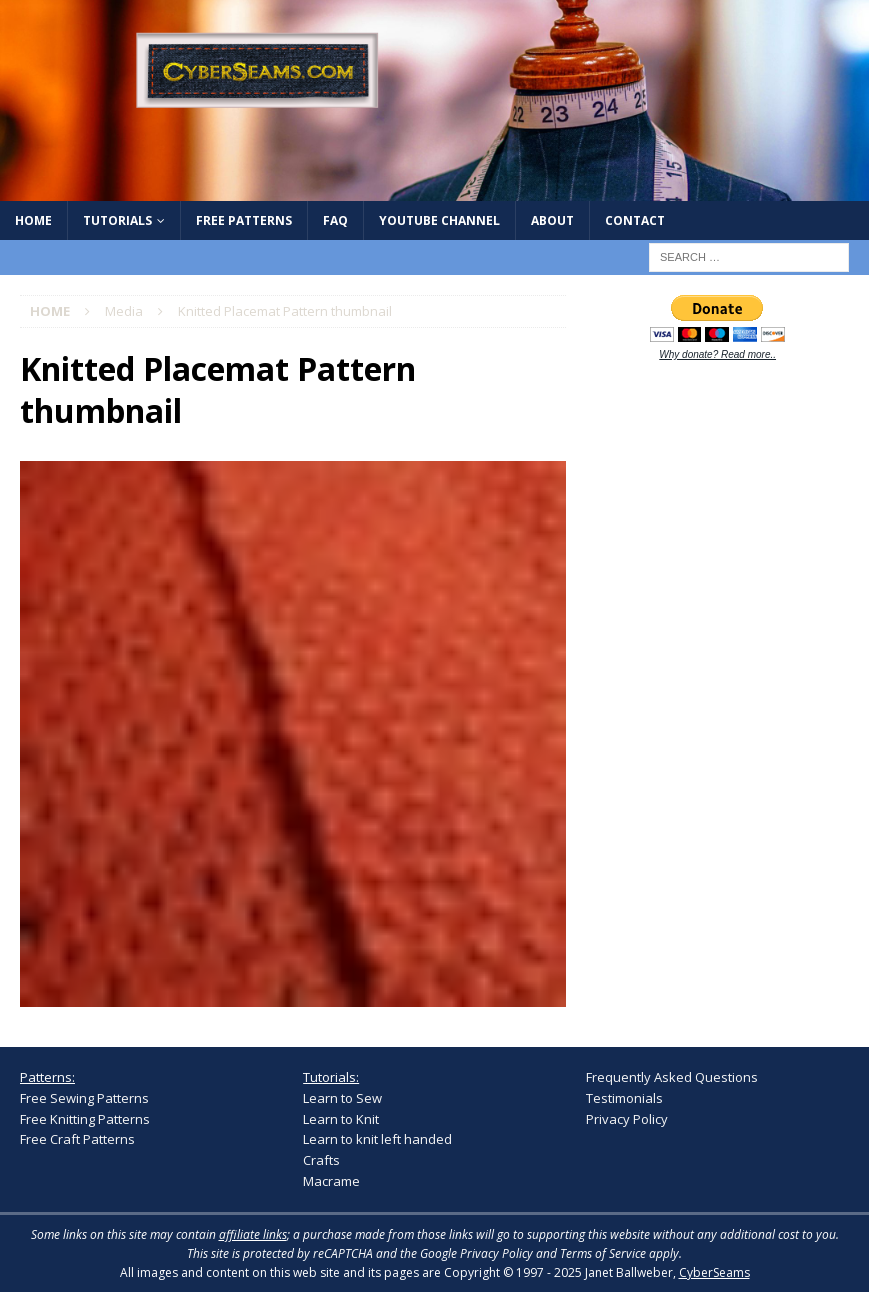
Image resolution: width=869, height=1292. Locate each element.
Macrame (331, 1181)
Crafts (321, 1160)
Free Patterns (244, 220)
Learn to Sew (342, 1098)
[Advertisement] (727, 510)
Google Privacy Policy (476, 1253)
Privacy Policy (627, 1119)
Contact (635, 220)
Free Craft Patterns (77, 1139)
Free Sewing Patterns (84, 1098)
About (552, 220)
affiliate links (253, 1234)
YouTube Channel (439, 220)
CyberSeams (714, 1272)
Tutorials (117, 220)
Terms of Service (603, 1253)
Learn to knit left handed (377, 1139)
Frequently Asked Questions (672, 1077)
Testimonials (624, 1098)
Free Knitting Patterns (85, 1119)
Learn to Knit (341, 1119)
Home (33, 220)
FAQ (335, 220)
